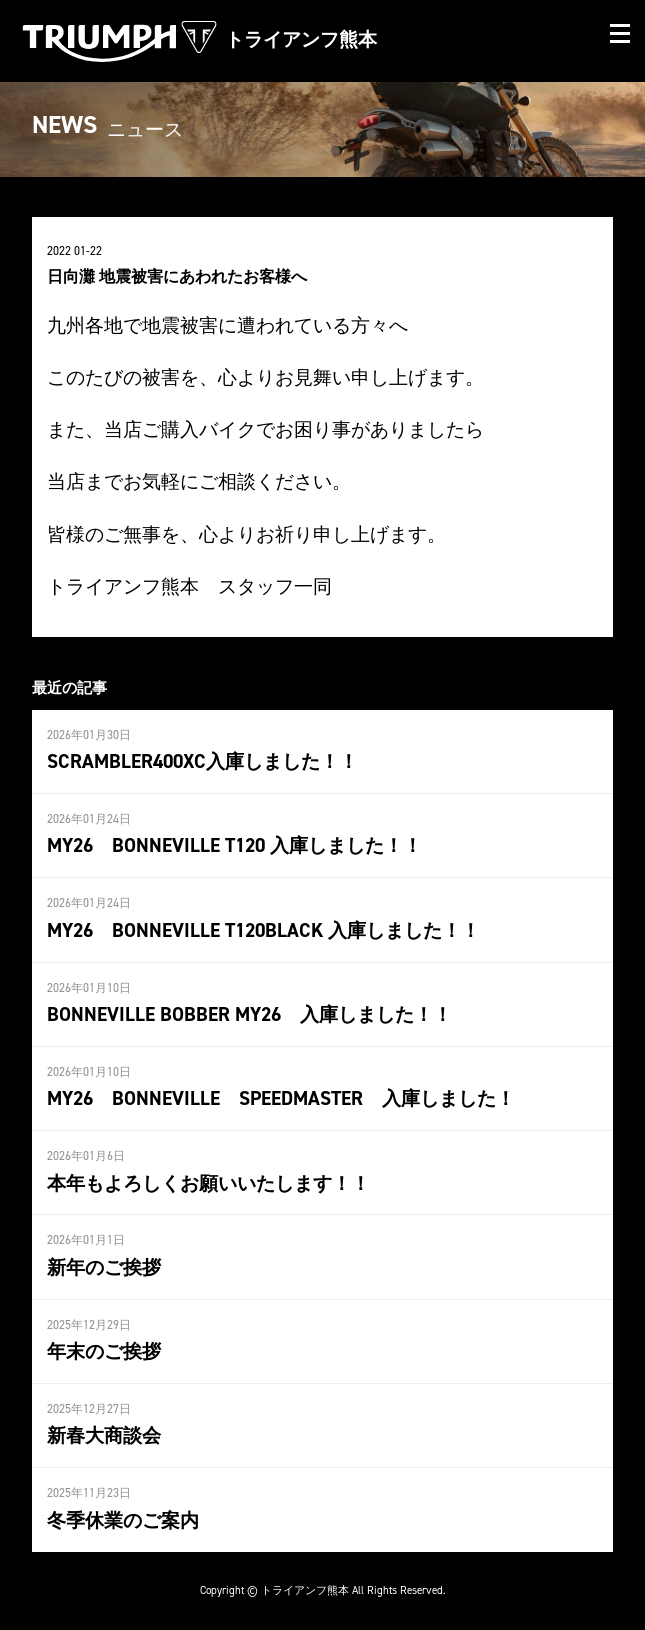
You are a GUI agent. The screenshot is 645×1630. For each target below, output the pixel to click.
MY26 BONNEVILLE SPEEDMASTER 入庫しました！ (290, 1098)
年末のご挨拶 (104, 1351)
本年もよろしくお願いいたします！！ (208, 1183)
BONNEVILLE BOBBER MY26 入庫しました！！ (249, 1014)
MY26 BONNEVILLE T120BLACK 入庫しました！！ (263, 930)
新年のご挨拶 (104, 1267)
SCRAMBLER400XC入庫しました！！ (202, 761)
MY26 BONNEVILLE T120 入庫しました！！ (234, 845)
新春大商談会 (104, 1435)
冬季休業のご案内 (123, 1520)
